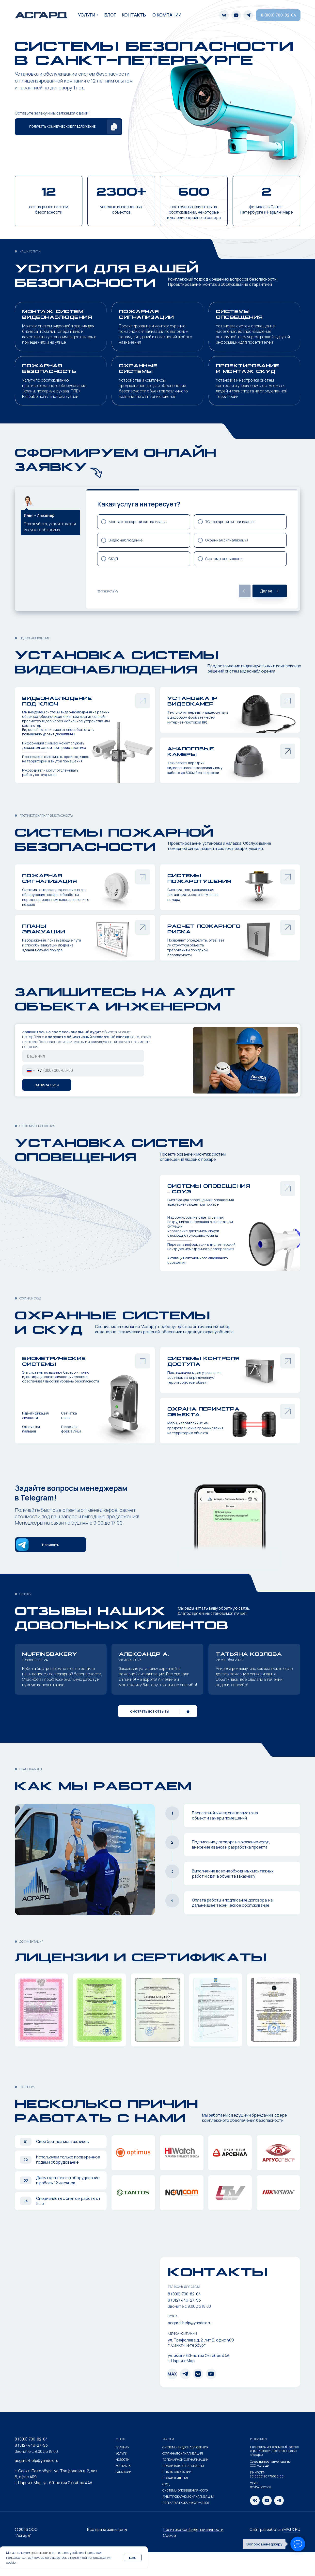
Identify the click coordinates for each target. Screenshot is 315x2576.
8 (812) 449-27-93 (184, 2323)
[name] (83, 1080)
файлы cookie (41, 2552)
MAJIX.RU (292, 2553)
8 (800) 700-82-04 (184, 2317)
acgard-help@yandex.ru (189, 2346)
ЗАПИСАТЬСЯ (47, 1108)
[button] (68, 126)
